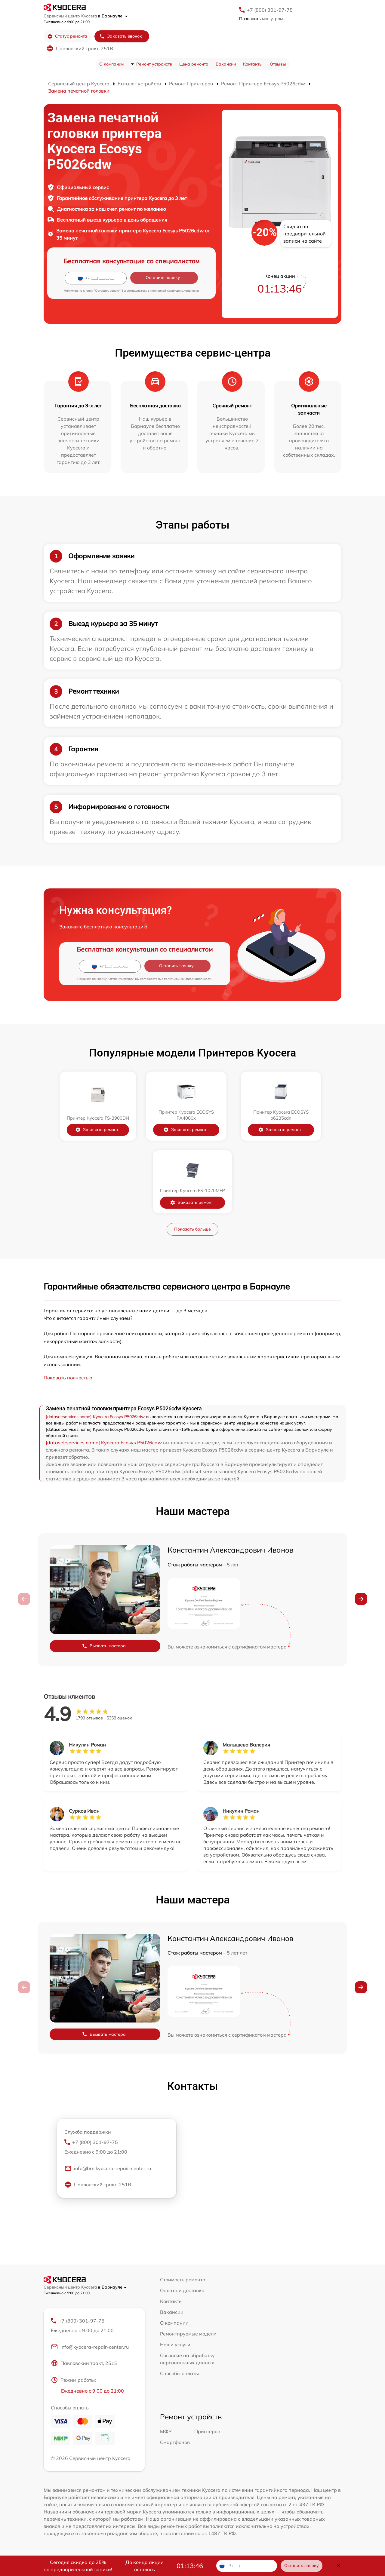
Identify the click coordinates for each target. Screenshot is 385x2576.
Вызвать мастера (104, 1646)
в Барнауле (113, 16)
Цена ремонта (193, 64)
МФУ (166, 2432)
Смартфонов (175, 2443)
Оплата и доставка (182, 2290)
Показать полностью (68, 1378)
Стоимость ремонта (182, 2280)
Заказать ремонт (101, 1130)
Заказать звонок (120, 36)
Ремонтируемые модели (188, 2334)
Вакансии (226, 64)
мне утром (261, 18)
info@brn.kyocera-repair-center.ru (107, 2168)
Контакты (253, 64)
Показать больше (192, 1229)
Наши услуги (175, 2344)
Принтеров (207, 2432)
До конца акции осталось (144, 2565)
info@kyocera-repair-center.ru (90, 2347)
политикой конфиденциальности (174, 291)
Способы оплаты (179, 2373)
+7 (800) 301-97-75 (270, 10)
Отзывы (278, 64)
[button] (361, 1599)
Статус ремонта (67, 36)
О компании (111, 64)
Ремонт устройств (154, 64)
